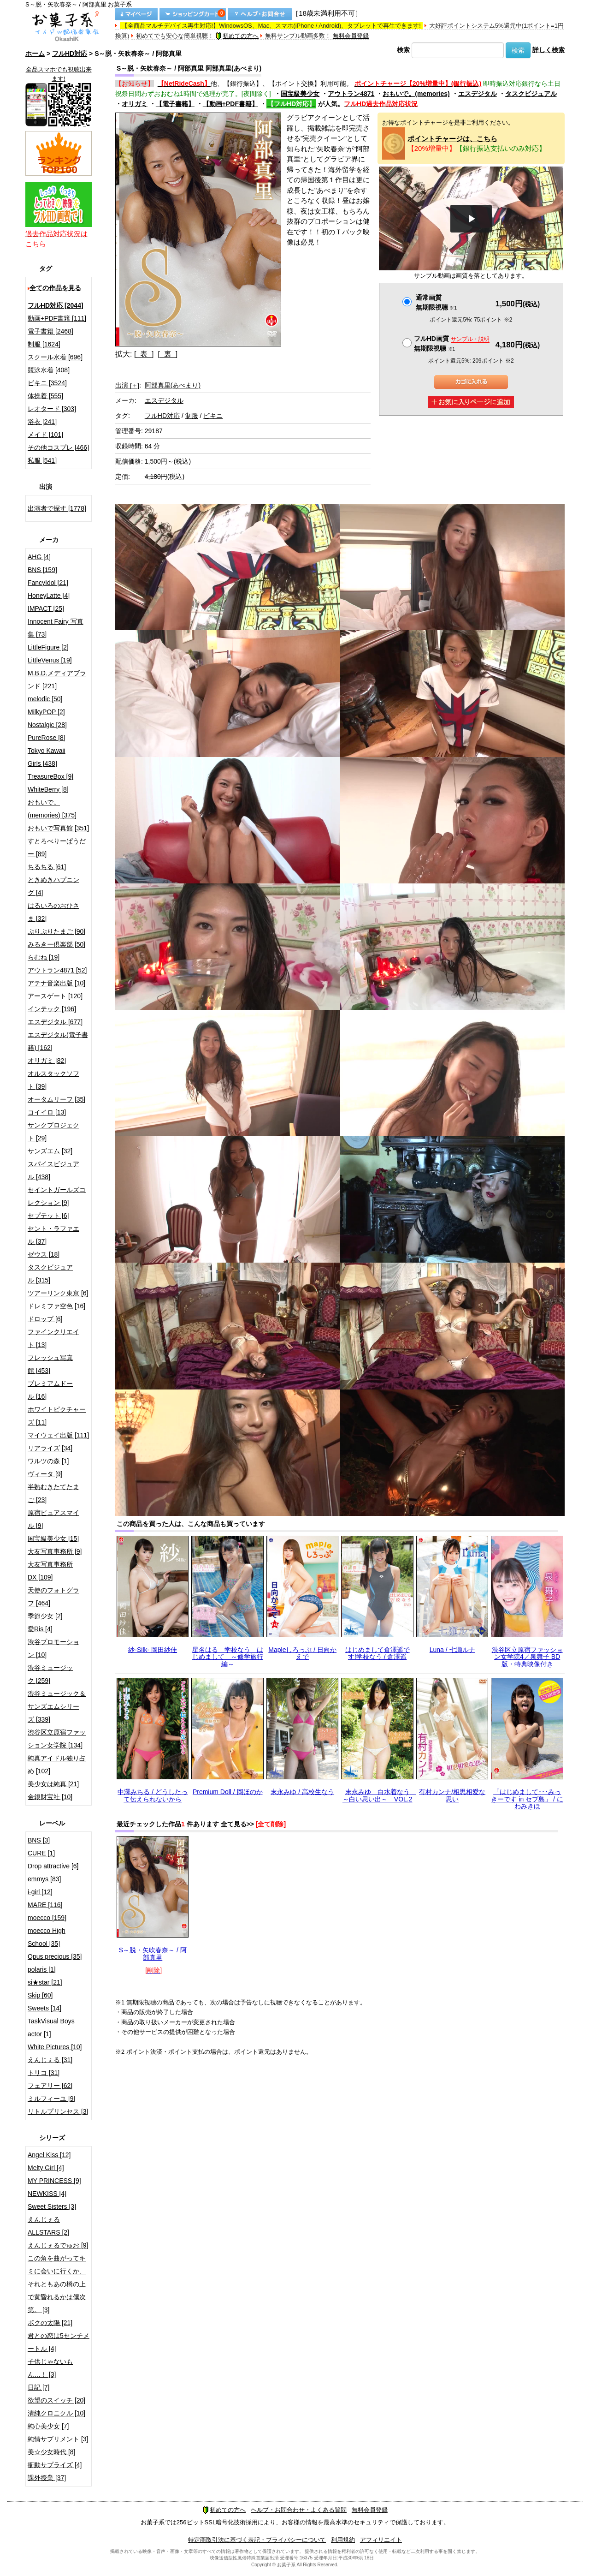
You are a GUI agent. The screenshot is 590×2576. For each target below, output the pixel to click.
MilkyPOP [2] (46, 712)
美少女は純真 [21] (53, 1784)
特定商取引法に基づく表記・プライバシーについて (257, 2539)
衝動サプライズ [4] (55, 2465)
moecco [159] (47, 1917)
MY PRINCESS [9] (54, 2180)
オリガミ (135, 103)
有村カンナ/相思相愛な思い (452, 1795)
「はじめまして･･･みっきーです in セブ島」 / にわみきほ (527, 1799)
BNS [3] (39, 1840)
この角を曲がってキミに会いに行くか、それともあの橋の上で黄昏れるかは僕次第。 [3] (57, 2284)
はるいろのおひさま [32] (53, 912)
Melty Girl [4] (46, 2167)
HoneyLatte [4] (49, 595)
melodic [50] (45, 699)
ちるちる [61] (47, 867)
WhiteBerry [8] (48, 789)
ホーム (35, 53)
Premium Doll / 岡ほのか (228, 1791)
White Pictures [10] (55, 2047)
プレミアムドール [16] (50, 1390)
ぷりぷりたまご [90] (56, 931)
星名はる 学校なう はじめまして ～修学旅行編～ (227, 1657)
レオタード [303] (52, 408)
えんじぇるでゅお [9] (58, 2245)
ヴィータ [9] (45, 1474)
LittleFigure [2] (48, 647)
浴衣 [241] (42, 421)
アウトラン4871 (351, 93)
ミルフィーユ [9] (51, 2098)
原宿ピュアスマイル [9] (53, 1519)
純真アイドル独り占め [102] (57, 1764)
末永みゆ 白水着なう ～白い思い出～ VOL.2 (379, 1795)
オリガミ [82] (47, 1060)
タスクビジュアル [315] (50, 1274)
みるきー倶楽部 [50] (56, 944)
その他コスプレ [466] (58, 447)
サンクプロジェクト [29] (53, 1131)
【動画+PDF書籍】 (230, 103)
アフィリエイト (381, 2539)
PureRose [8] (46, 737)
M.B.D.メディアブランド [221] (57, 679)
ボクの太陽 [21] (50, 2322)
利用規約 (343, 2539)
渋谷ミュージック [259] (50, 1674)
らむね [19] (43, 957)
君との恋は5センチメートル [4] (58, 2342)
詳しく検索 (548, 50)
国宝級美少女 (300, 93)
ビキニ (213, 415)
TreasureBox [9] (50, 776)
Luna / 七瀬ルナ (452, 1649)
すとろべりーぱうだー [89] (57, 847)
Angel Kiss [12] (49, 2155)
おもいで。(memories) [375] (52, 809)
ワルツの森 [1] (48, 1461)
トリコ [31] (43, 2072)
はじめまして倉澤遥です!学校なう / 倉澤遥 (377, 1653)
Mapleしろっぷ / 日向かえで (302, 1653)
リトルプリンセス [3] (58, 2111)
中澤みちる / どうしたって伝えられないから (153, 1795)
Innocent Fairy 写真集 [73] (55, 628)
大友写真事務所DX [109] (50, 1571)
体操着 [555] (45, 396)
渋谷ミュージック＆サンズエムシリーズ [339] (57, 1706)
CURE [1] (41, 1853)
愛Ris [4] (40, 1629)
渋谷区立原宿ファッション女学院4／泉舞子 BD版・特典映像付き (527, 1657)
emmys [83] (44, 1879)
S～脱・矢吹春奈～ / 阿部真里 (153, 1953)
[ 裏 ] (167, 354)
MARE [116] (45, 1904)
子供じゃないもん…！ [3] (50, 2368)
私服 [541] (42, 460)
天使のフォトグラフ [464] (53, 1596)
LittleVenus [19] (50, 660)
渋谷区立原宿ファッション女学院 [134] (57, 1739)
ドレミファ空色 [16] (56, 1306)
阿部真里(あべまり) (173, 385)
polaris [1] (42, 1969)
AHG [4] (39, 557)
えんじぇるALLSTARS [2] (48, 2226)
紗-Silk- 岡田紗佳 (152, 1649)
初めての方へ (237, 35)
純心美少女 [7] (48, 2426)
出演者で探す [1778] (57, 508)
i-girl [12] (40, 1892)
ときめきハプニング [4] (53, 886)
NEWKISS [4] (47, 2193)
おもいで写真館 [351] (58, 828)
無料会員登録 (351, 35)
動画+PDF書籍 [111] (57, 318)
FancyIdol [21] (48, 582)
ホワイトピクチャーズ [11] (57, 1416)
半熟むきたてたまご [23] (53, 1493)
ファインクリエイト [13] (53, 1338)
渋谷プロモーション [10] (53, 1648)
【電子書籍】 (175, 103)
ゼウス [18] (43, 1254)
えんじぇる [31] (50, 2059)
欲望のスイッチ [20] (56, 2400)
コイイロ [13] (47, 1112)
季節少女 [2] (45, 1616)
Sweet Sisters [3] (52, 2206)
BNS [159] (42, 569)
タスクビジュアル (531, 93)
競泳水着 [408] (49, 370)
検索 (403, 50)
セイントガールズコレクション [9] (57, 1196)
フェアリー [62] (50, 2085)
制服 (191, 415)
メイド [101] (45, 434)
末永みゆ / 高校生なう (302, 1791)
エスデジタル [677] (55, 1022)
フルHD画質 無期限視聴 (452, 343)
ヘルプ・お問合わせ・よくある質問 (299, 2509)
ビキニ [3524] (47, 383)
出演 (127, 385)
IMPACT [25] (46, 608)
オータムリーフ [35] (56, 1099)
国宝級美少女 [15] (53, 1538)
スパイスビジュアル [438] (53, 1170)
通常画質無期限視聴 (436, 302)
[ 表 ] (144, 354)
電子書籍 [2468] (50, 331)
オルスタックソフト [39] (53, 1080)
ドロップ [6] (45, 1319)
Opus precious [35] (55, 1956)
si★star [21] (45, 1982)
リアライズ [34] (50, 1448)
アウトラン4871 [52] (57, 970)
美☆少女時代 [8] (51, 2452)
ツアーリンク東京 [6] (58, 1293)
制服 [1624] (44, 344)
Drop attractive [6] (53, 1866)
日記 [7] (38, 2387)
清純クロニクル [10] (56, 2413)
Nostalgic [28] (47, 724)
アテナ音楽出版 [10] (56, 983)
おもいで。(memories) (416, 93)
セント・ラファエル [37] (53, 1235)
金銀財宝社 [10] (50, 1797)
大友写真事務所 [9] (55, 1551)
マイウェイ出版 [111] (58, 1435)
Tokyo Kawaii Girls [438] (46, 757)
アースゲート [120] (55, 996)
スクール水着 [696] (55, 357)
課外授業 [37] (47, 2477)
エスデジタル (477, 93)
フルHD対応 (69, 53)
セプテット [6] (48, 1215)
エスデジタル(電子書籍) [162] (58, 1041)
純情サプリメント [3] (58, 2439)
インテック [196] (52, 1009)
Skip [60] (40, 1995)
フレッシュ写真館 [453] (50, 1364)
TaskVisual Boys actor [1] (51, 2027)
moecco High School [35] (46, 1937)
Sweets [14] (44, 2008)
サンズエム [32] (50, 1151)
